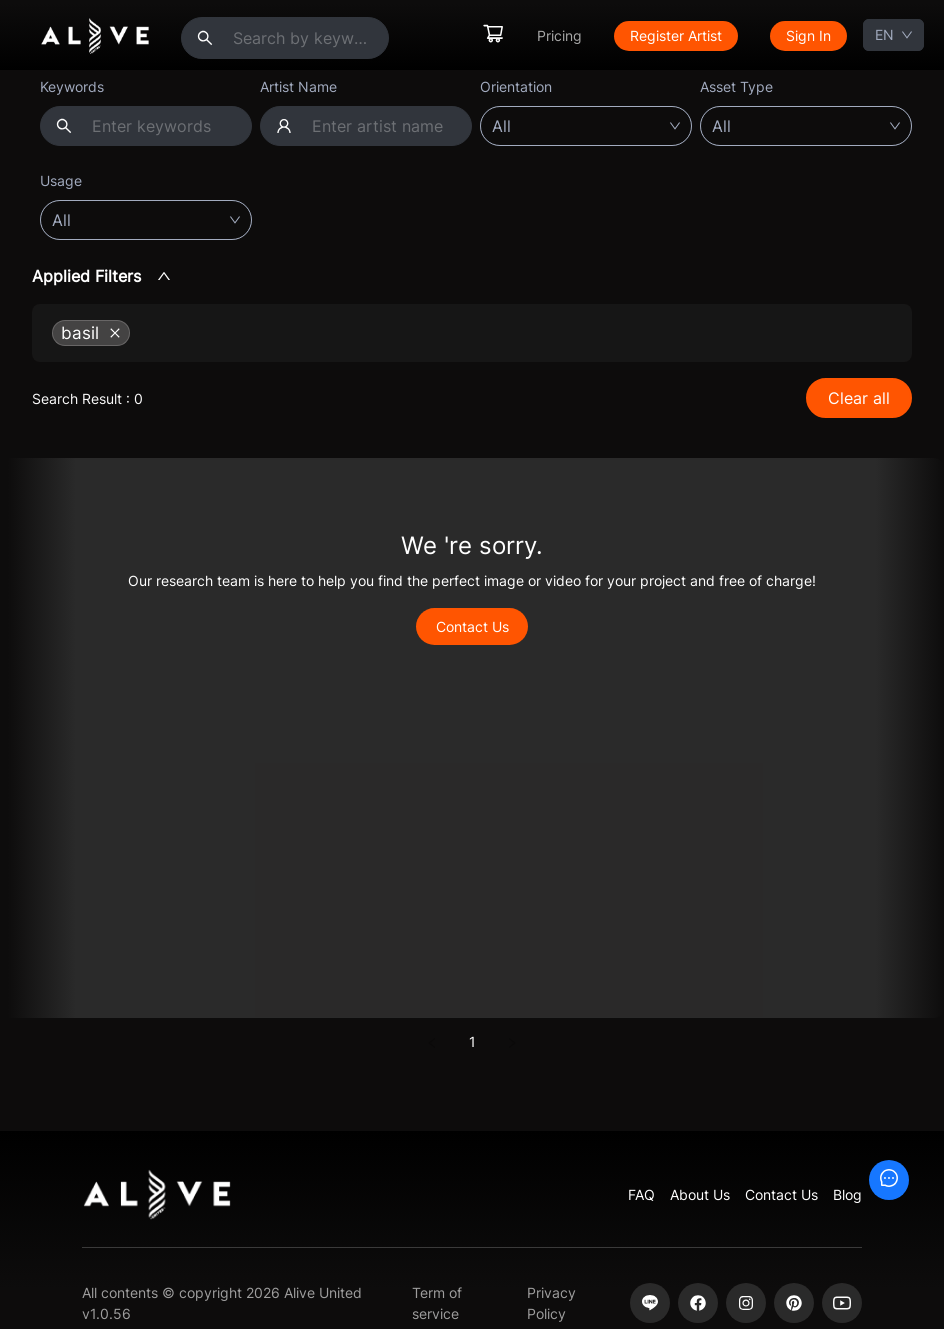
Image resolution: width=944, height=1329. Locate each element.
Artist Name (298, 86)
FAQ (641, 1194)
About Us (700, 1194)
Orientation (516, 86)
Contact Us (472, 626)
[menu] (664, 35)
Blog (847, 1194)
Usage (61, 180)
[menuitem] (493, 35)
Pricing (559, 35)
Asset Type (736, 86)
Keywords (72, 86)
